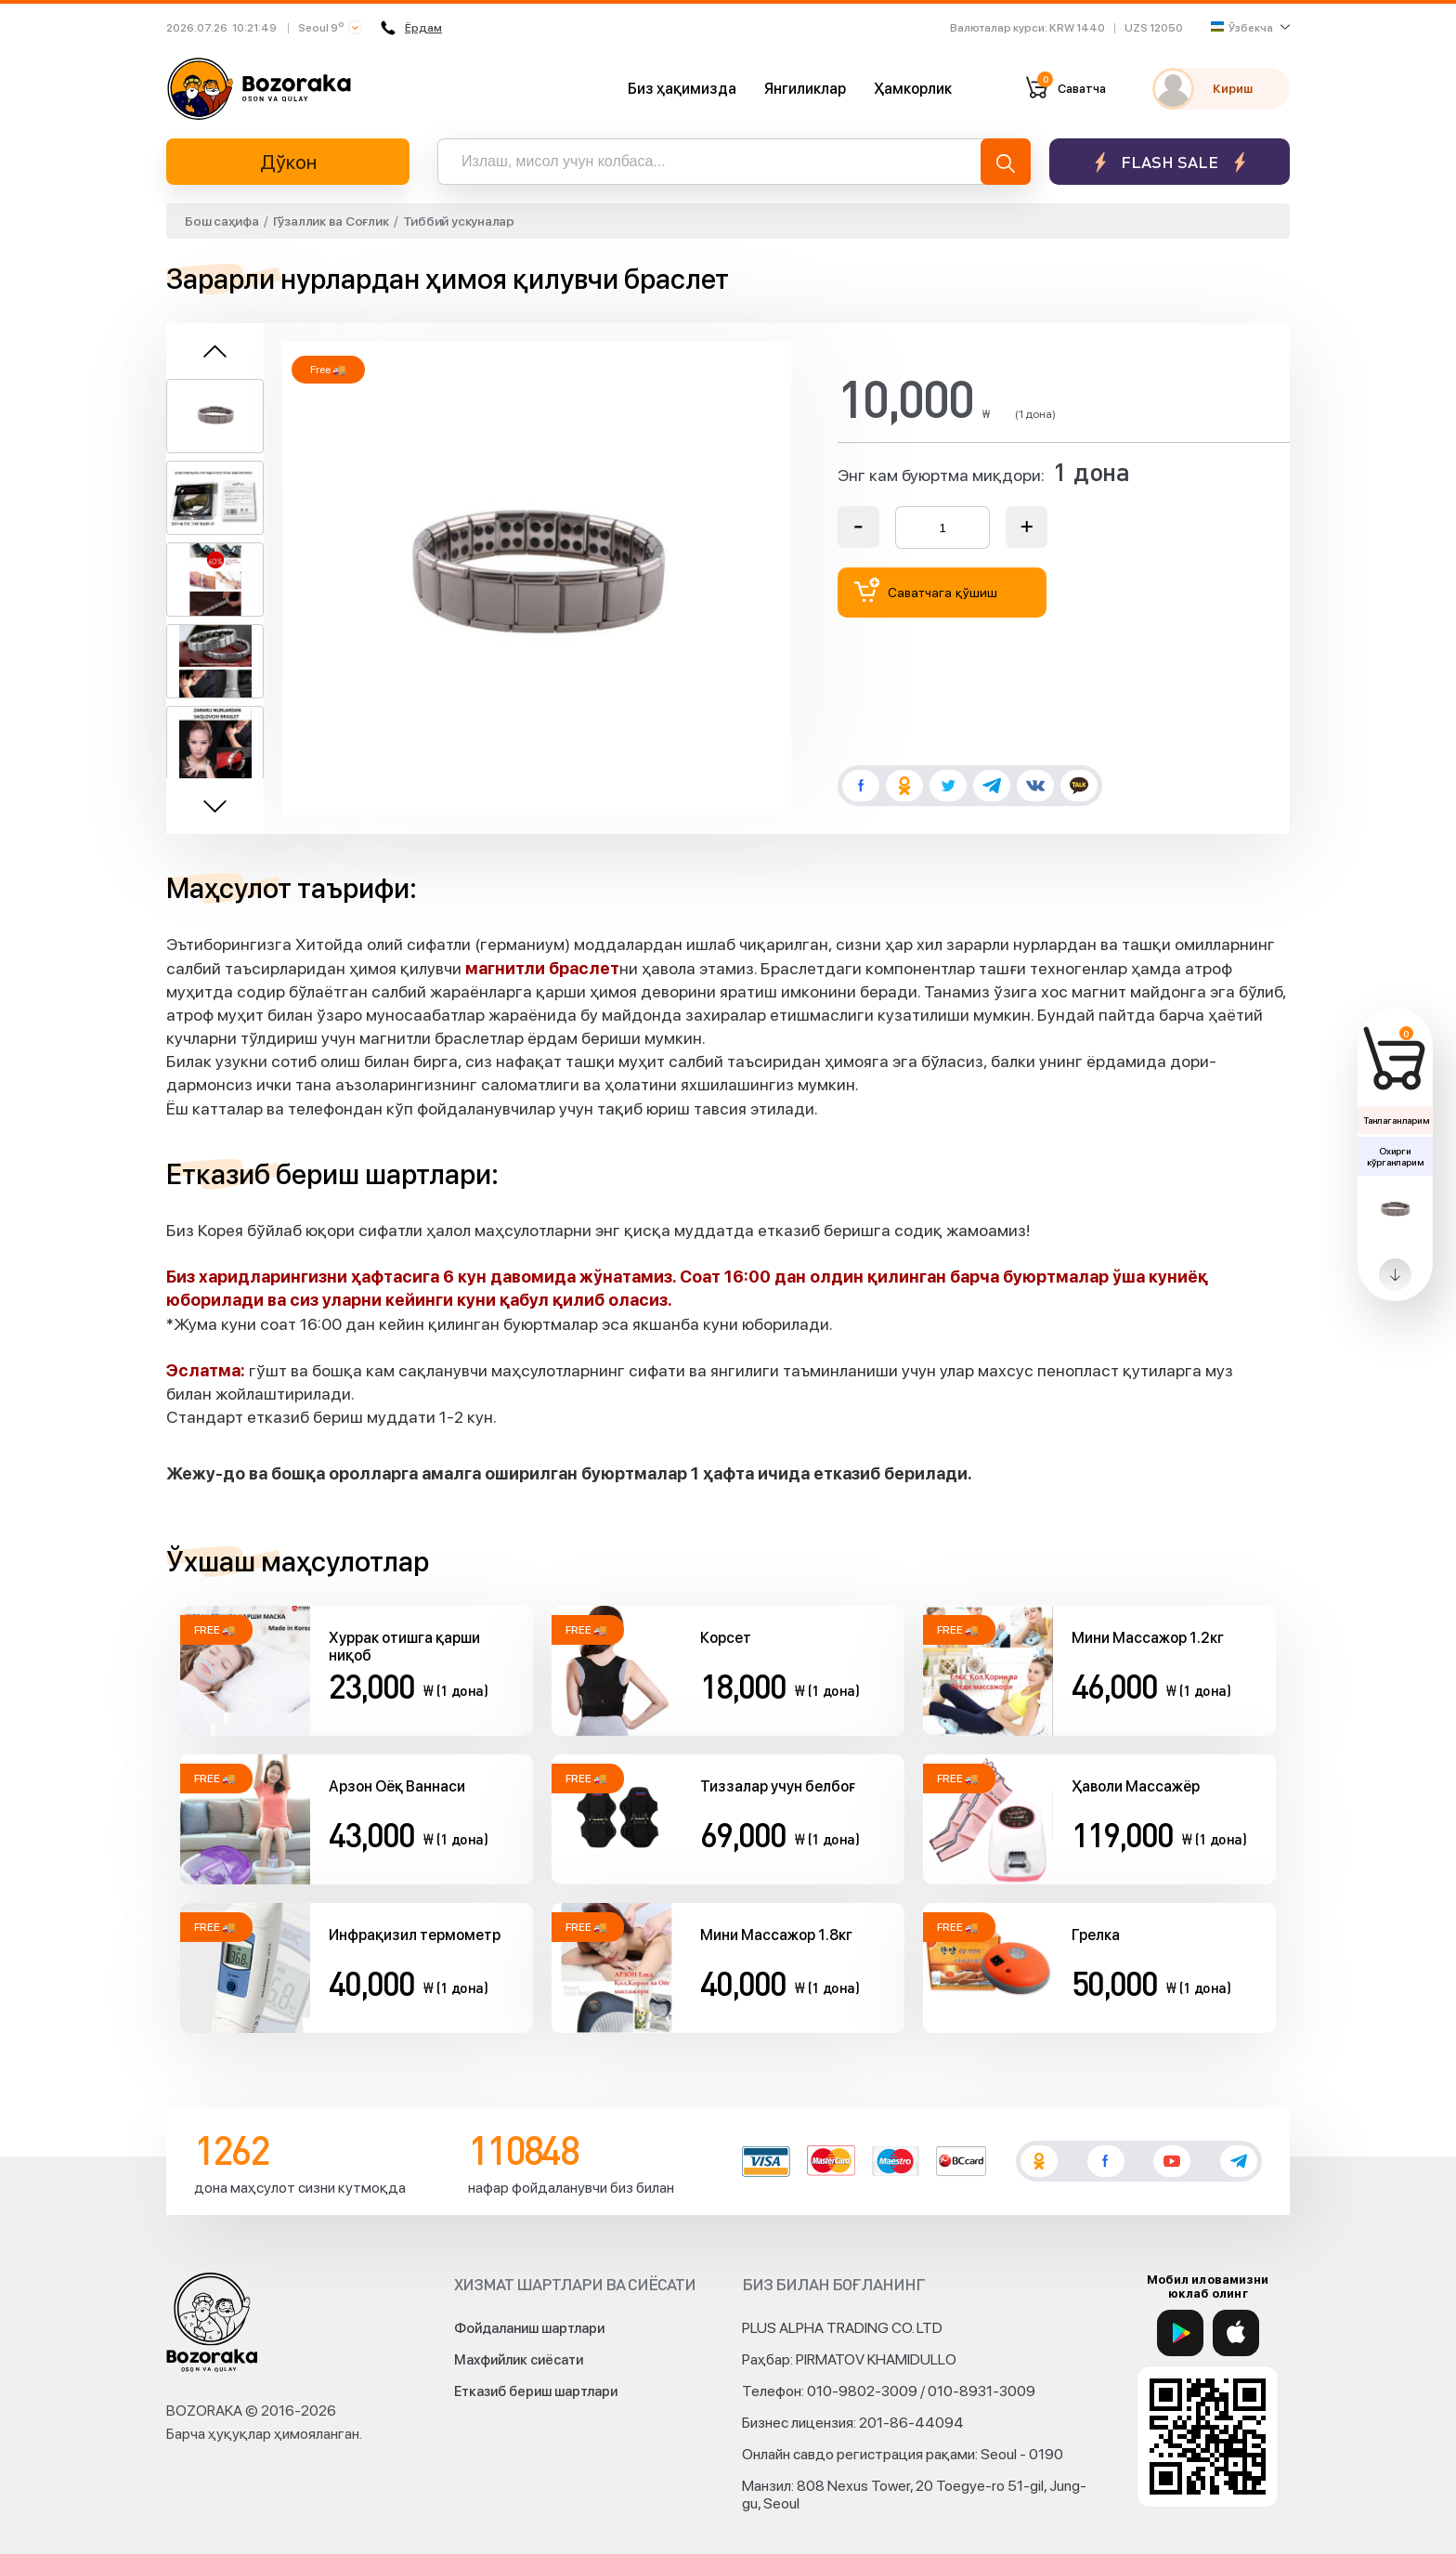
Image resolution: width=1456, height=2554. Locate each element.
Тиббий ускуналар (458, 221)
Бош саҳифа (222, 221)
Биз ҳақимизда (682, 89)
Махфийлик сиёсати (518, 2360)
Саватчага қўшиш (925, 590)
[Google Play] (1180, 2333)
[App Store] (1236, 2333)
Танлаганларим (1396, 1120)
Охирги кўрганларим (1395, 1156)
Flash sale (1169, 162)
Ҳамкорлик (913, 89)
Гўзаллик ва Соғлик (331, 221)
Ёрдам (411, 27)
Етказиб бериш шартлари (536, 2391)
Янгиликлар (805, 89)
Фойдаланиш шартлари (529, 2328)
